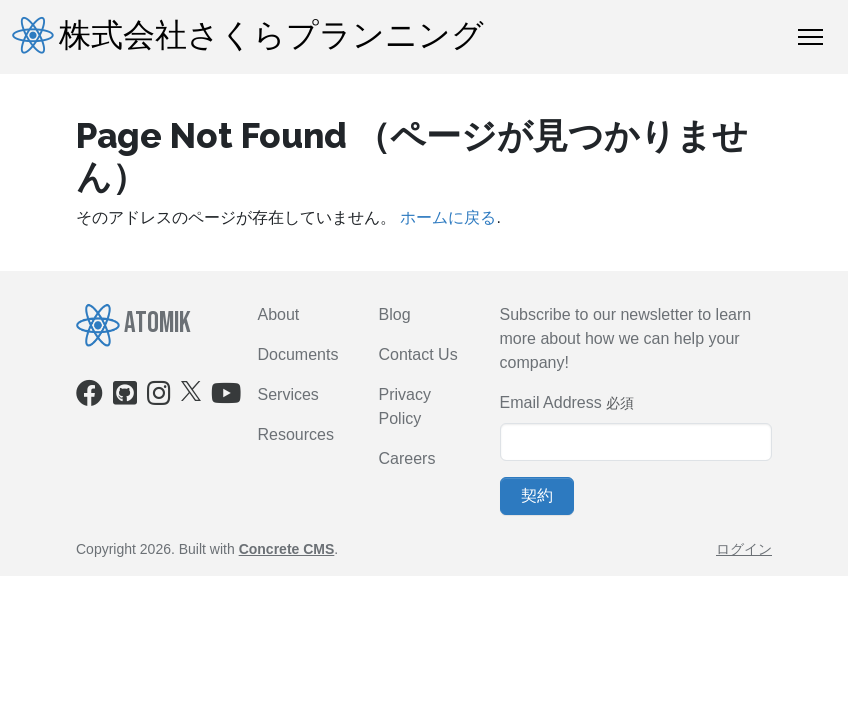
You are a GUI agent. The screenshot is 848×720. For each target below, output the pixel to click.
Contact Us (418, 354)
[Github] (125, 397)
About (279, 314)
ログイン (744, 549)
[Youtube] (226, 397)
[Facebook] (89, 397)
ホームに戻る (448, 217)
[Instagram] (159, 397)
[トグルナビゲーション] (810, 37)
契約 (537, 495)
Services (288, 394)
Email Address (551, 402)
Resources (296, 434)
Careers (407, 458)
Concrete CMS (287, 549)
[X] (191, 390)
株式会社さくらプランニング (248, 36)
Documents (298, 354)
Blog (395, 314)
